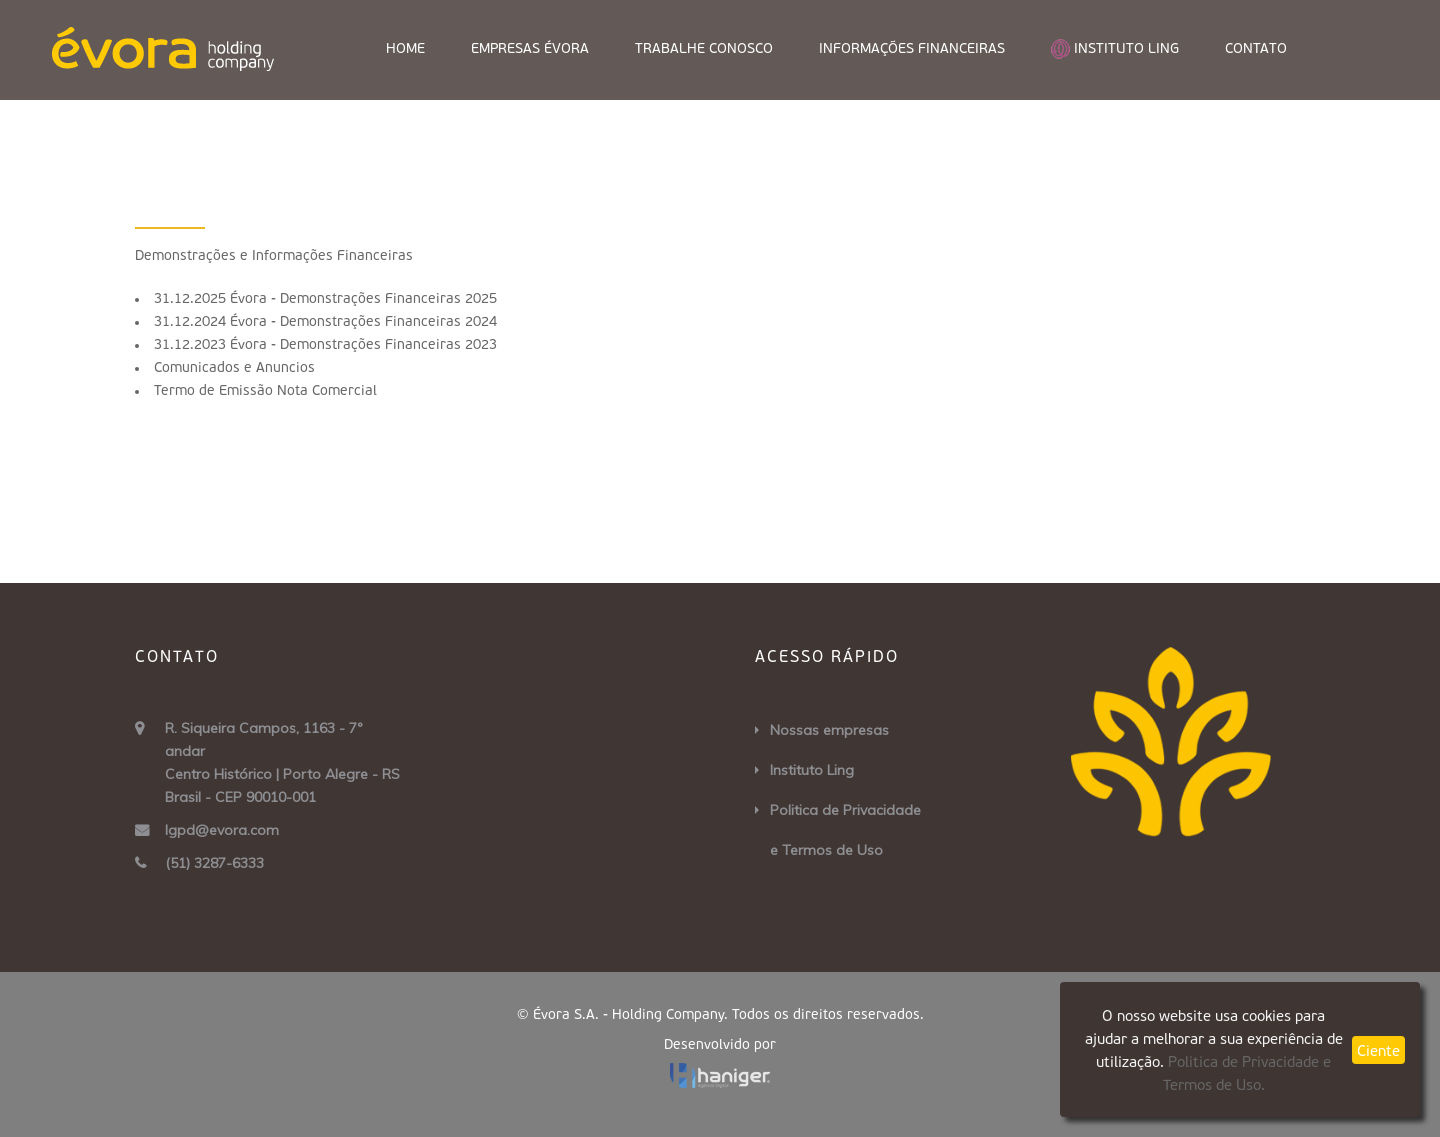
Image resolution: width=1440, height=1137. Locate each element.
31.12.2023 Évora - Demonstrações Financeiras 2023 (325, 345)
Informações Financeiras (912, 49)
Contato (1256, 49)
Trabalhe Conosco (704, 49)
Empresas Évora (530, 49)
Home (405, 49)
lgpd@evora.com (222, 830)
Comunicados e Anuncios (234, 368)
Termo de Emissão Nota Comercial (265, 391)
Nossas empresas (829, 730)
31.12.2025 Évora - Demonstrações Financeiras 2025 (325, 299)
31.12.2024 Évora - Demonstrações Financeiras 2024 (325, 322)
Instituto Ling (812, 770)
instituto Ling (1115, 49)
